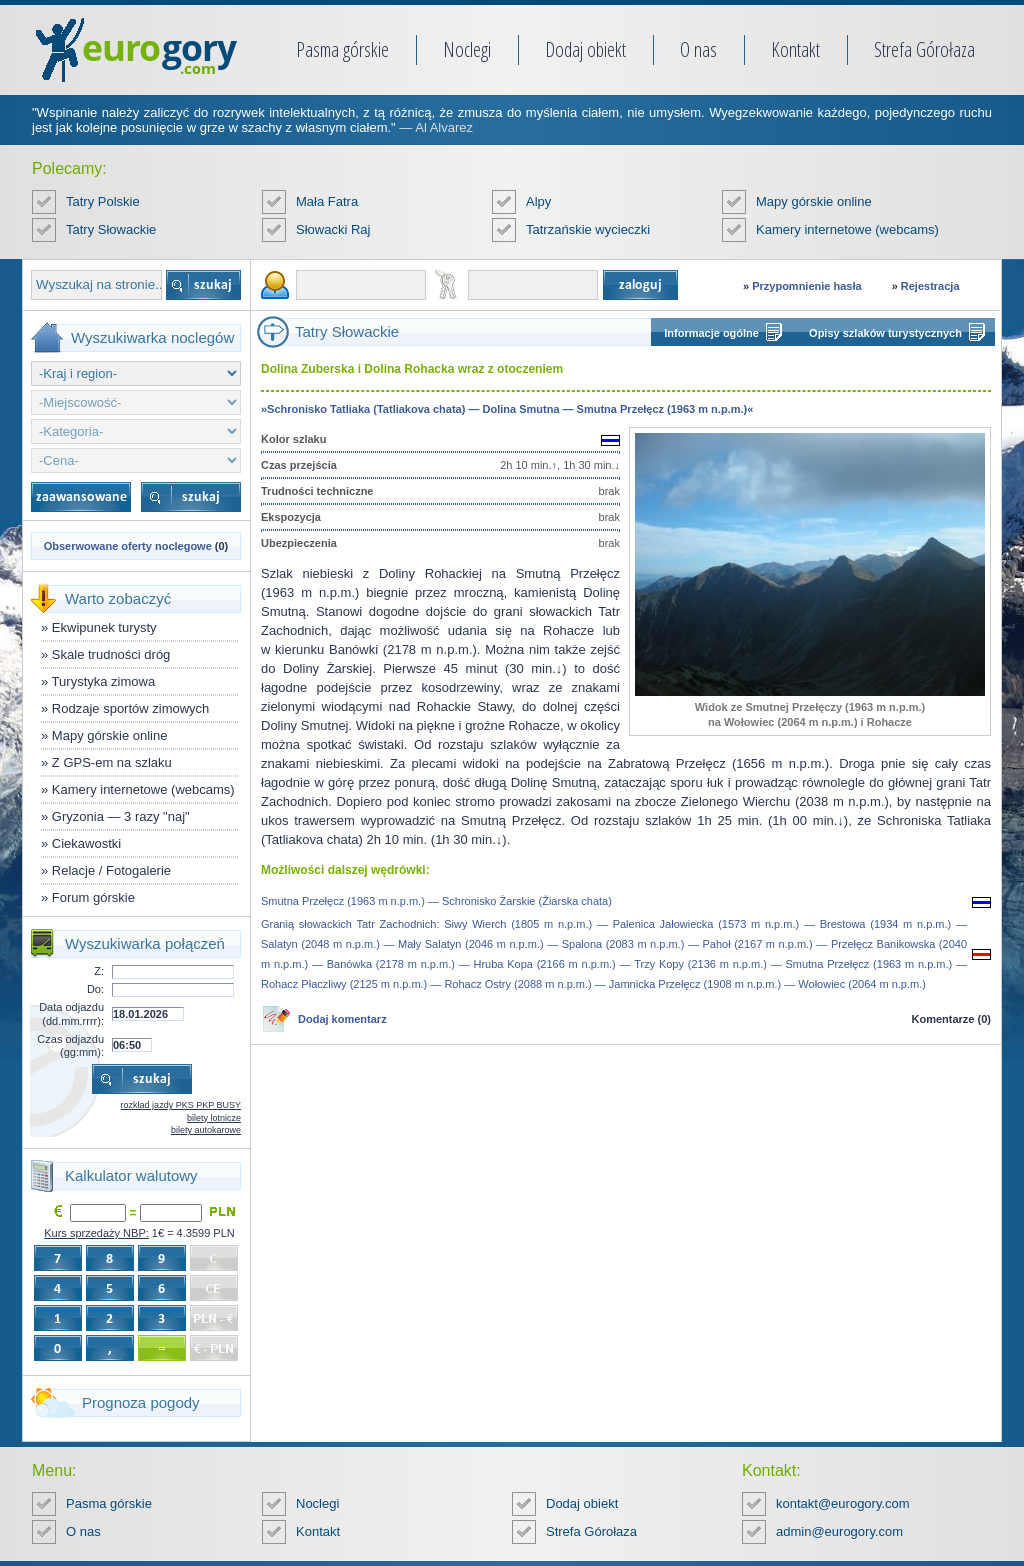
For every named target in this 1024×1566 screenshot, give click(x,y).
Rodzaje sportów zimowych (131, 708)
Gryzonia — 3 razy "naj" (121, 816)
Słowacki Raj (333, 229)
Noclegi (467, 49)
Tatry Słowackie (111, 229)
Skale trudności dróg (111, 654)
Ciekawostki (86, 843)
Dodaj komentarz (342, 1019)
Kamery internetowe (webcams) (847, 229)
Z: (99, 971)
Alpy (538, 201)
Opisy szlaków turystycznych (885, 333)
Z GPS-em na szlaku (112, 762)
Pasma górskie (342, 49)
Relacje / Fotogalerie (111, 870)
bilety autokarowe (206, 1130)
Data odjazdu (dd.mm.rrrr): (71, 1013)
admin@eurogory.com (839, 1531)
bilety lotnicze (214, 1118)
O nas (698, 49)
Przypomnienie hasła (806, 286)
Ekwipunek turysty (104, 627)
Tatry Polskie (103, 201)
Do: (95, 989)
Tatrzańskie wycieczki (588, 229)
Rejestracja (930, 286)
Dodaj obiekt (585, 49)
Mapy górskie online (814, 201)
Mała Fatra (327, 201)
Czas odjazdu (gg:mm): (70, 1045)
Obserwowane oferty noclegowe (128, 546)
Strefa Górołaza (924, 49)
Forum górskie (93, 897)
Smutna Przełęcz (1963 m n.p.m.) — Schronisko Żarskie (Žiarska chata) (436, 901)
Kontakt (795, 49)
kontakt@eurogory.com (843, 1503)
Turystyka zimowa (104, 681)
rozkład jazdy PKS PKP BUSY (181, 1105)
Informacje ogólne (711, 333)
